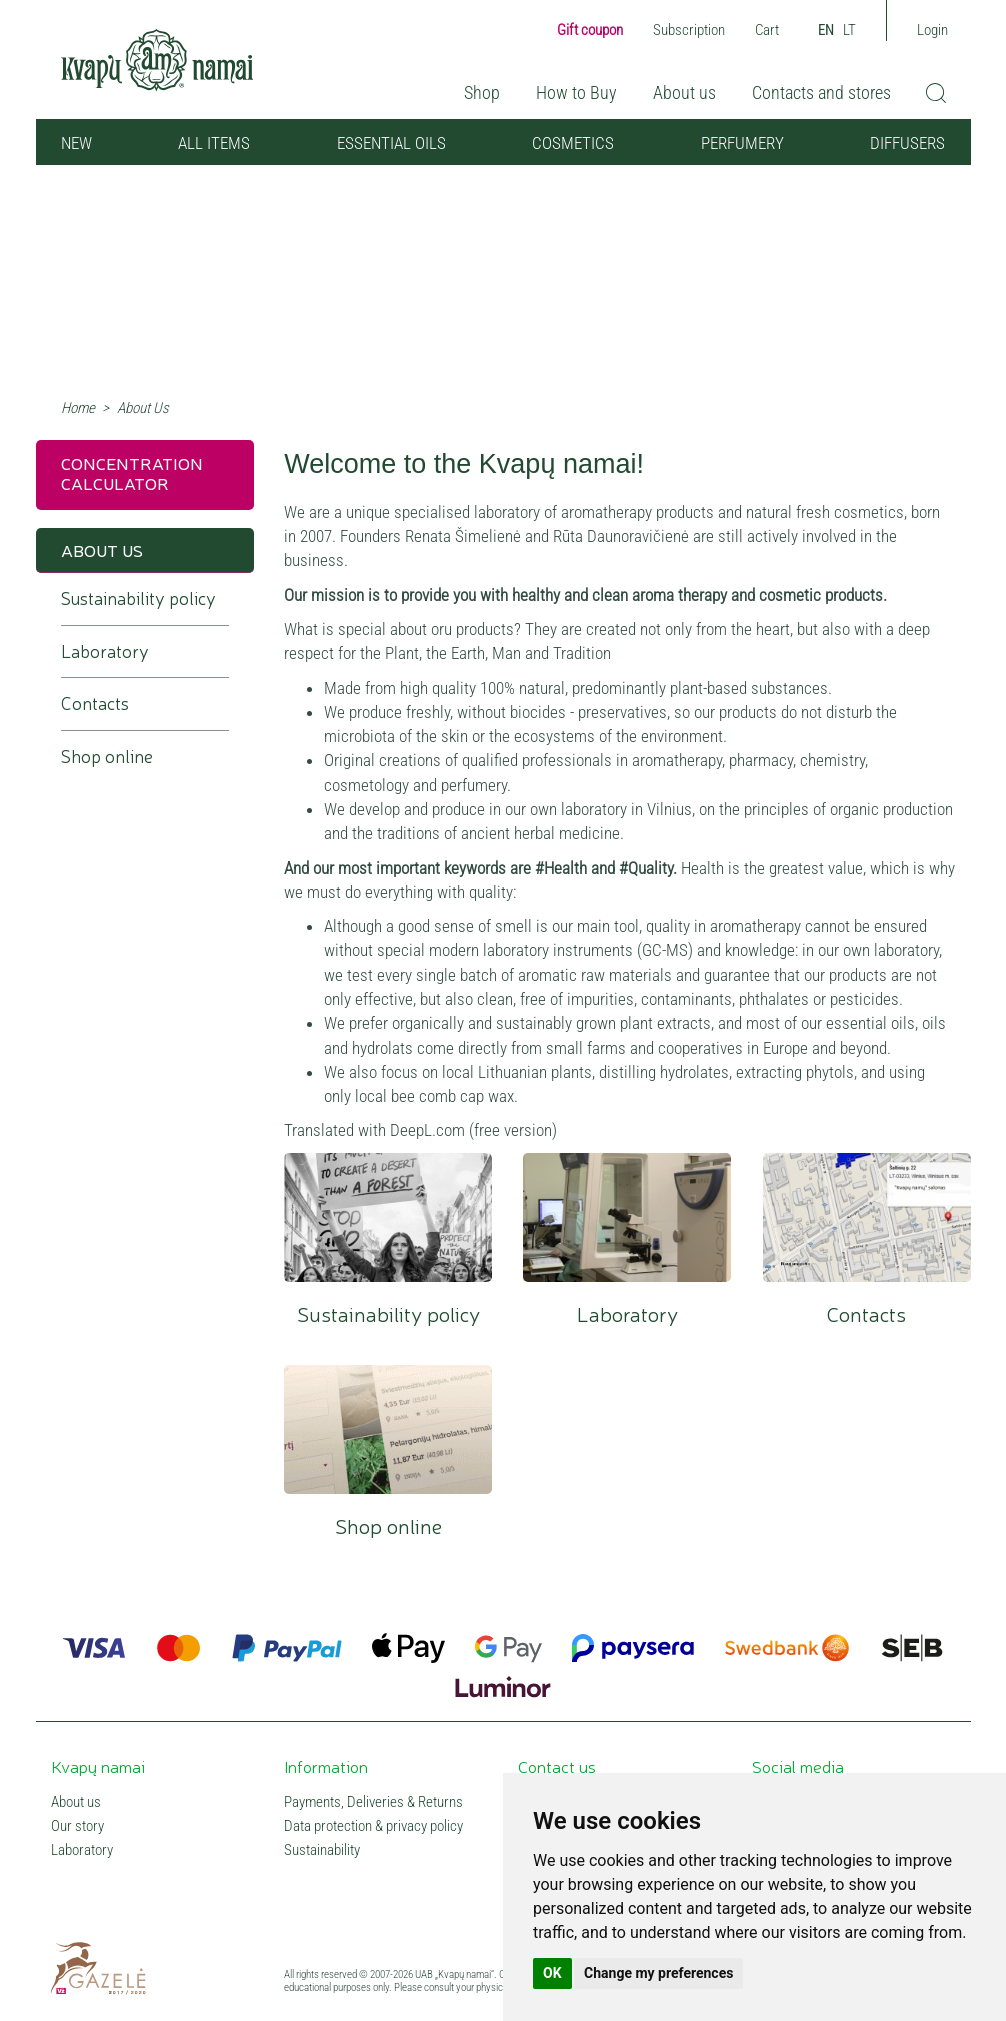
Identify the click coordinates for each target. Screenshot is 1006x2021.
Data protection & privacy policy (373, 1826)
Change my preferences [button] (658, 1973)
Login (932, 30)
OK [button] (552, 1973)
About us (684, 92)
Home (78, 408)
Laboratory (627, 1217)
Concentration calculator (132, 472)
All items (214, 143)
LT (849, 30)
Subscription (689, 30)
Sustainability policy (388, 1217)
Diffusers (907, 143)
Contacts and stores (821, 92)
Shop (482, 92)
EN (826, 30)
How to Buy (576, 92)
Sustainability (322, 1850)
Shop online (388, 1429)
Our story (77, 1826)
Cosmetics (573, 143)
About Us (102, 549)
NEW (76, 143)
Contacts (867, 1217)
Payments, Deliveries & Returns (373, 1802)
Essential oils (391, 143)
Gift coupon (590, 30)
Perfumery (742, 143)
